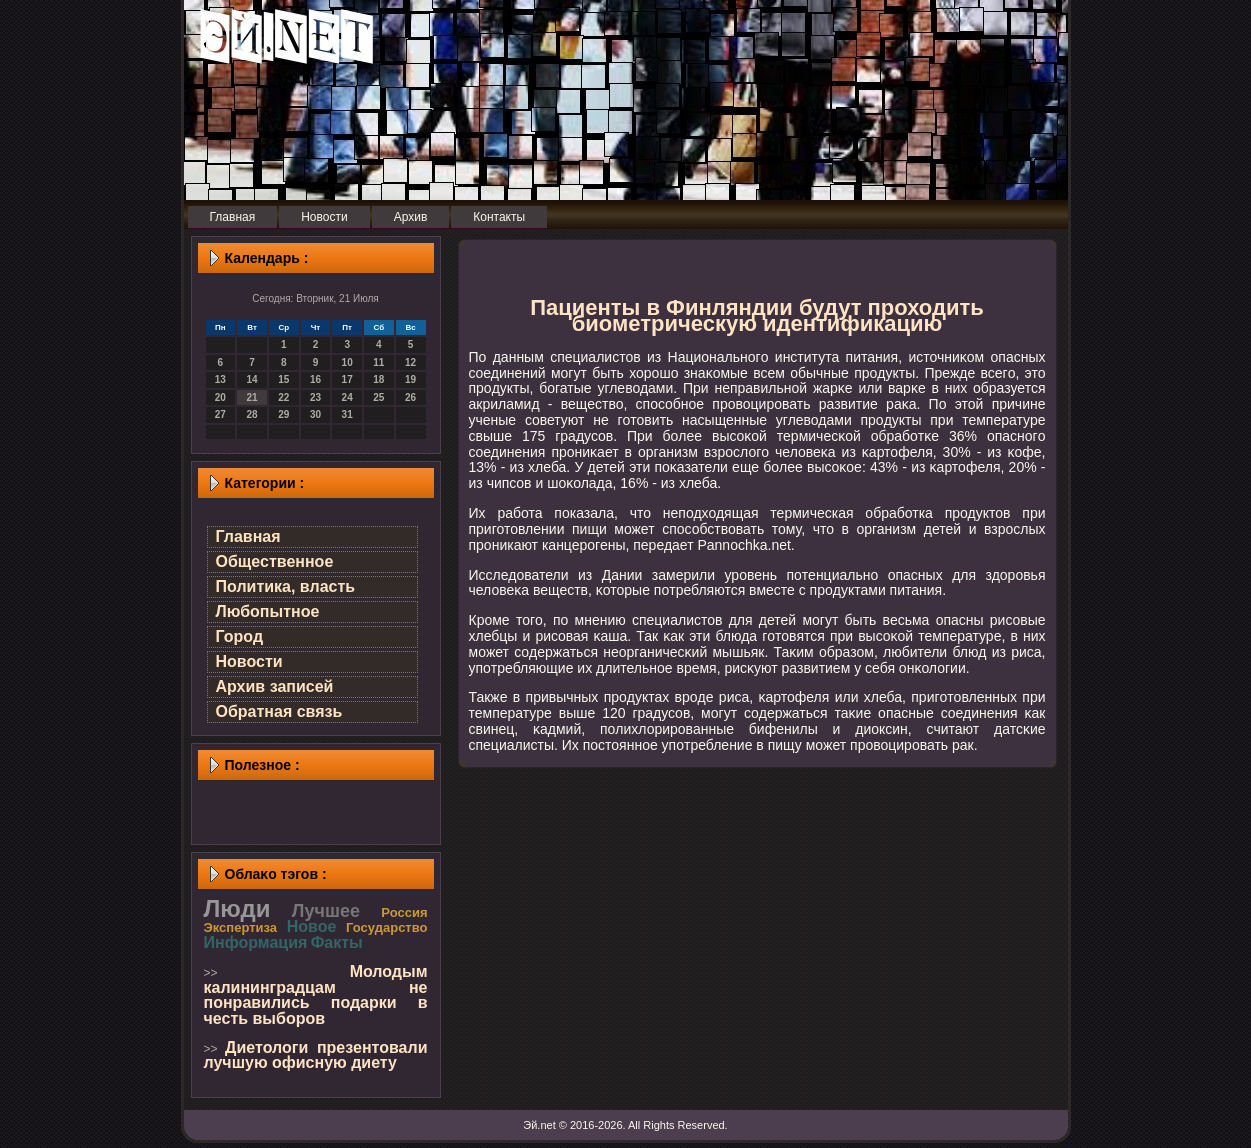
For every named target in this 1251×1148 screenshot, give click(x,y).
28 (251, 414)
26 (410, 397)
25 (378, 397)
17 (347, 379)
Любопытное (268, 611)
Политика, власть (286, 586)
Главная (248, 536)
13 (220, 379)
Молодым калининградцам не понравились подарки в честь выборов (316, 995)
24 (347, 397)
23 (315, 397)
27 (220, 414)
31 (347, 414)
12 (410, 362)
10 (347, 362)
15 (283, 379)
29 (283, 414)
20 (220, 397)
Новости (249, 661)
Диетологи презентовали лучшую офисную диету (316, 1055)
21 (251, 397)
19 (410, 379)
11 (378, 362)
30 (315, 414)
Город (240, 636)
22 (283, 397)
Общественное (275, 561)
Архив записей (275, 686)
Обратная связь (279, 711)
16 (315, 379)
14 (251, 379)
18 (378, 379)
